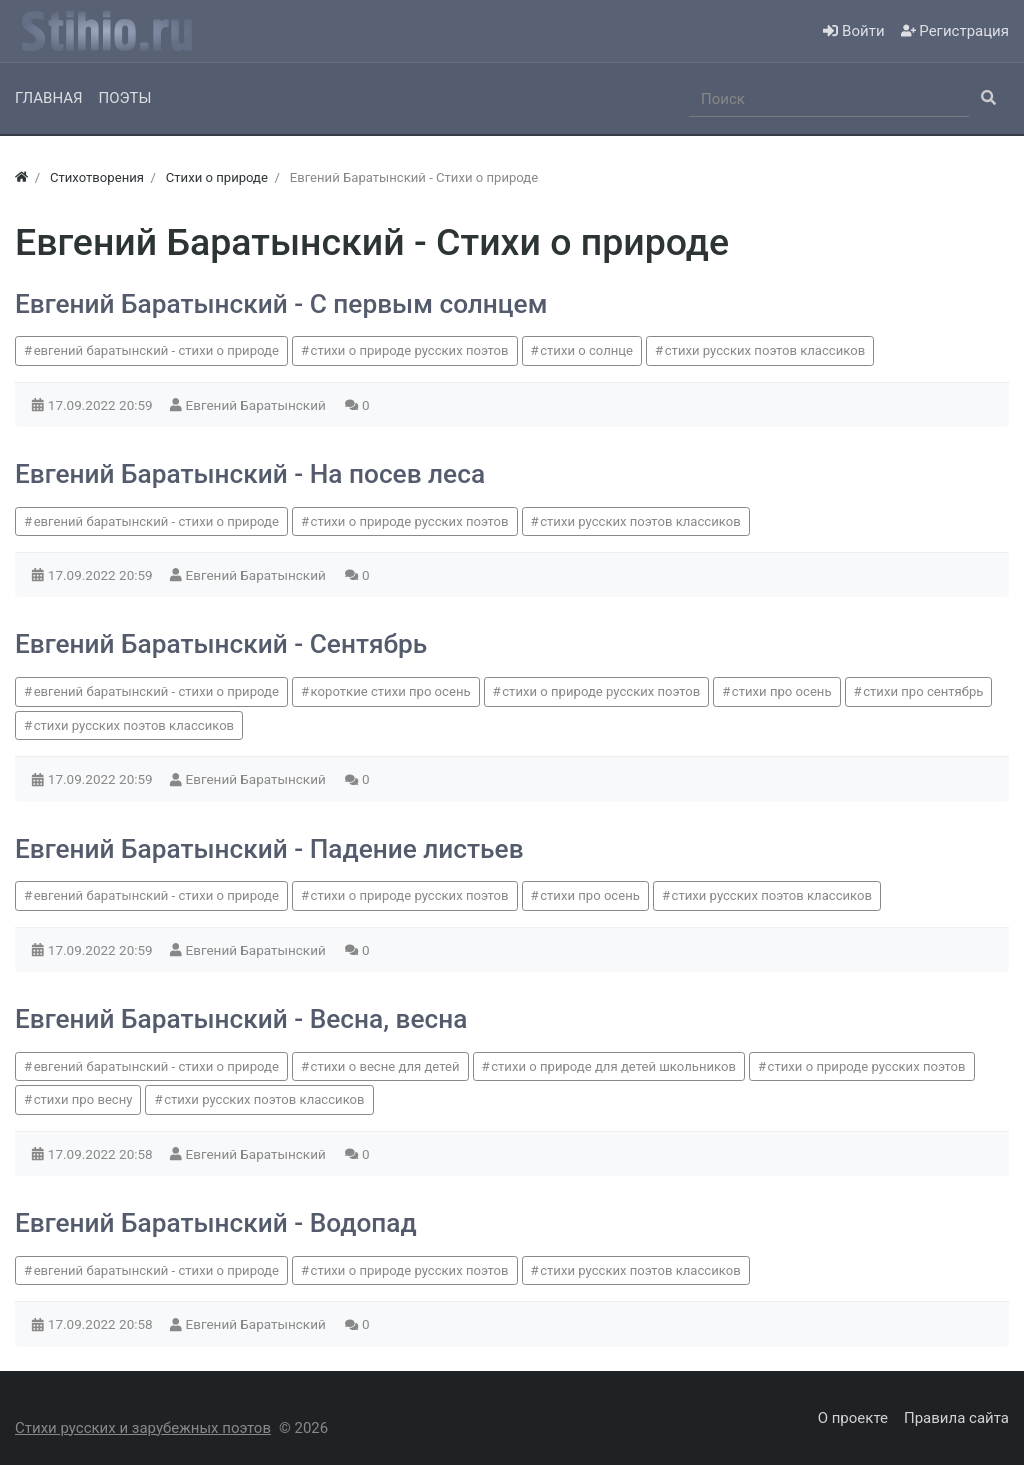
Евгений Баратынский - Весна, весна (241, 1019)
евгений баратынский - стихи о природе (156, 350)
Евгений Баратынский (258, 405)
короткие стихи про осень (391, 691)
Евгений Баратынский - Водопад (216, 1223)
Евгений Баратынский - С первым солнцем (281, 304)
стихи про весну (83, 1099)
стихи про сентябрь (923, 691)
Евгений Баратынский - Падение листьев (269, 849)
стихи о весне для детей (385, 1066)
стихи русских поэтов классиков (765, 350)
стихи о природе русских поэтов (410, 350)
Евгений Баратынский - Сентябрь (221, 644)
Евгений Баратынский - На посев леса (250, 474)
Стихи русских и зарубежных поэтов (143, 1428)
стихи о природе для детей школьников (613, 1066)
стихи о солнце (586, 350)
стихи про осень (782, 691)
